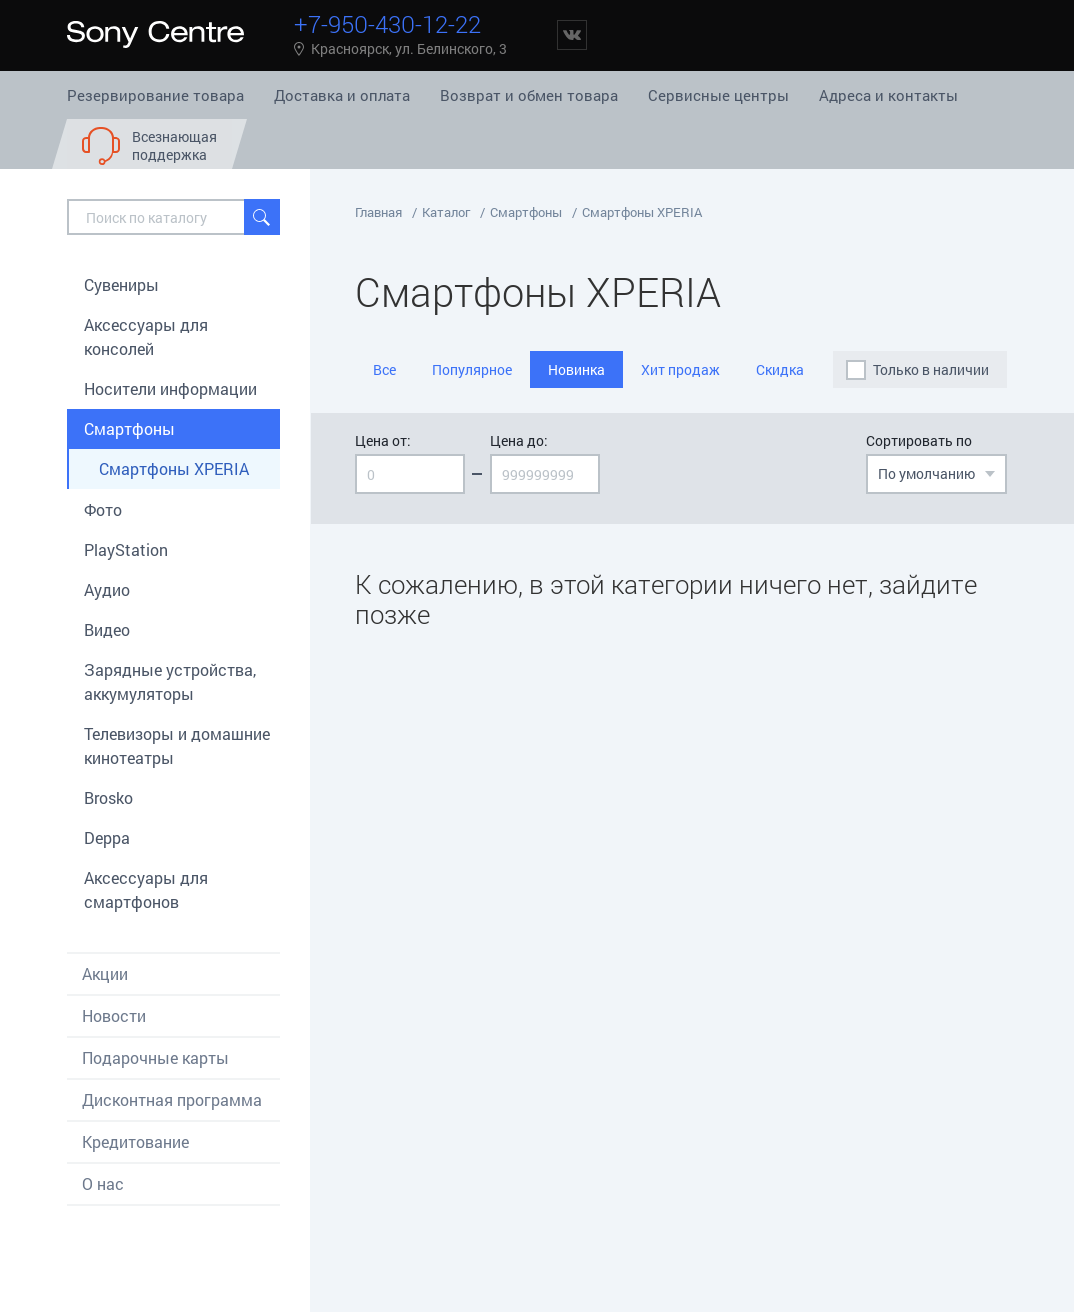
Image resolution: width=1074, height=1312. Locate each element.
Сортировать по (919, 440)
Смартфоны (129, 428)
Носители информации (170, 388)
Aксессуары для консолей (146, 336)
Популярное (472, 369)
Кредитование (135, 1141)
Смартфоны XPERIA (174, 468)
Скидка (780, 369)
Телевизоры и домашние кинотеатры (177, 745)
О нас (103, 1183)
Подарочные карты (155, 1057)
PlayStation (126, 549)
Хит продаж (680, 369)
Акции (105, 973)
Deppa (107, 837)
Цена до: (519, 440)
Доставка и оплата (342, 95)
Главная (378, 212)
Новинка (576, 369)
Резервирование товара (155, 95)
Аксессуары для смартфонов (146, 889)
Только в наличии (931, 369)
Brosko (108, 797)
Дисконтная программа (172, 1099)
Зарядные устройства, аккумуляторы (170, 681)
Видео (107, 629)
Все (384, 369)
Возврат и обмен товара (529, 95)
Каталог (446, 212)
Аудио (107, 589)
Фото (103, 509)
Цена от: (383, 440)
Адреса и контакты (888, 95)
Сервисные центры (718, 95)
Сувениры (121, 284)
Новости (114, 1015)
